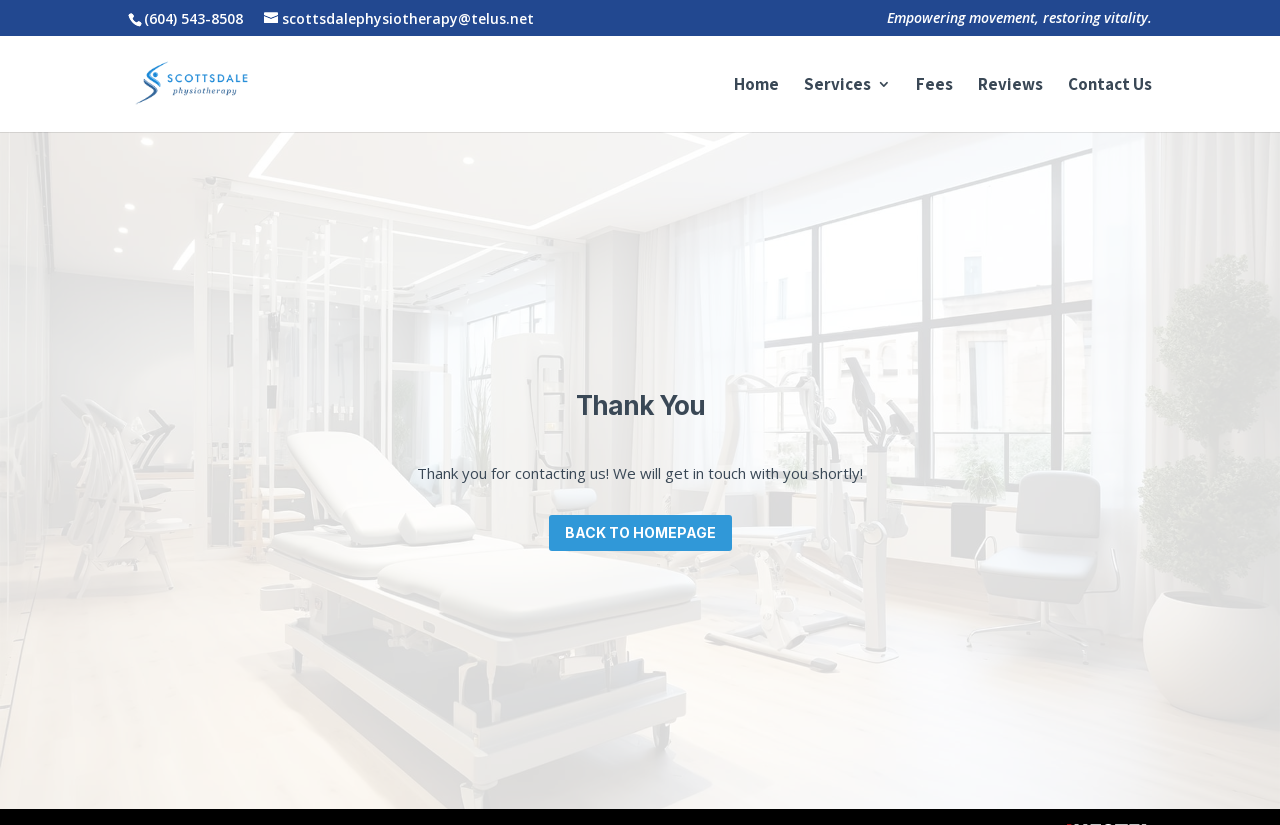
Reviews (1010, 86)
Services (837, 86)
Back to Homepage (640, 532)
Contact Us (1110, 86)
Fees (934, 86)
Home (756, 86)
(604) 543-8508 (193, 18)
